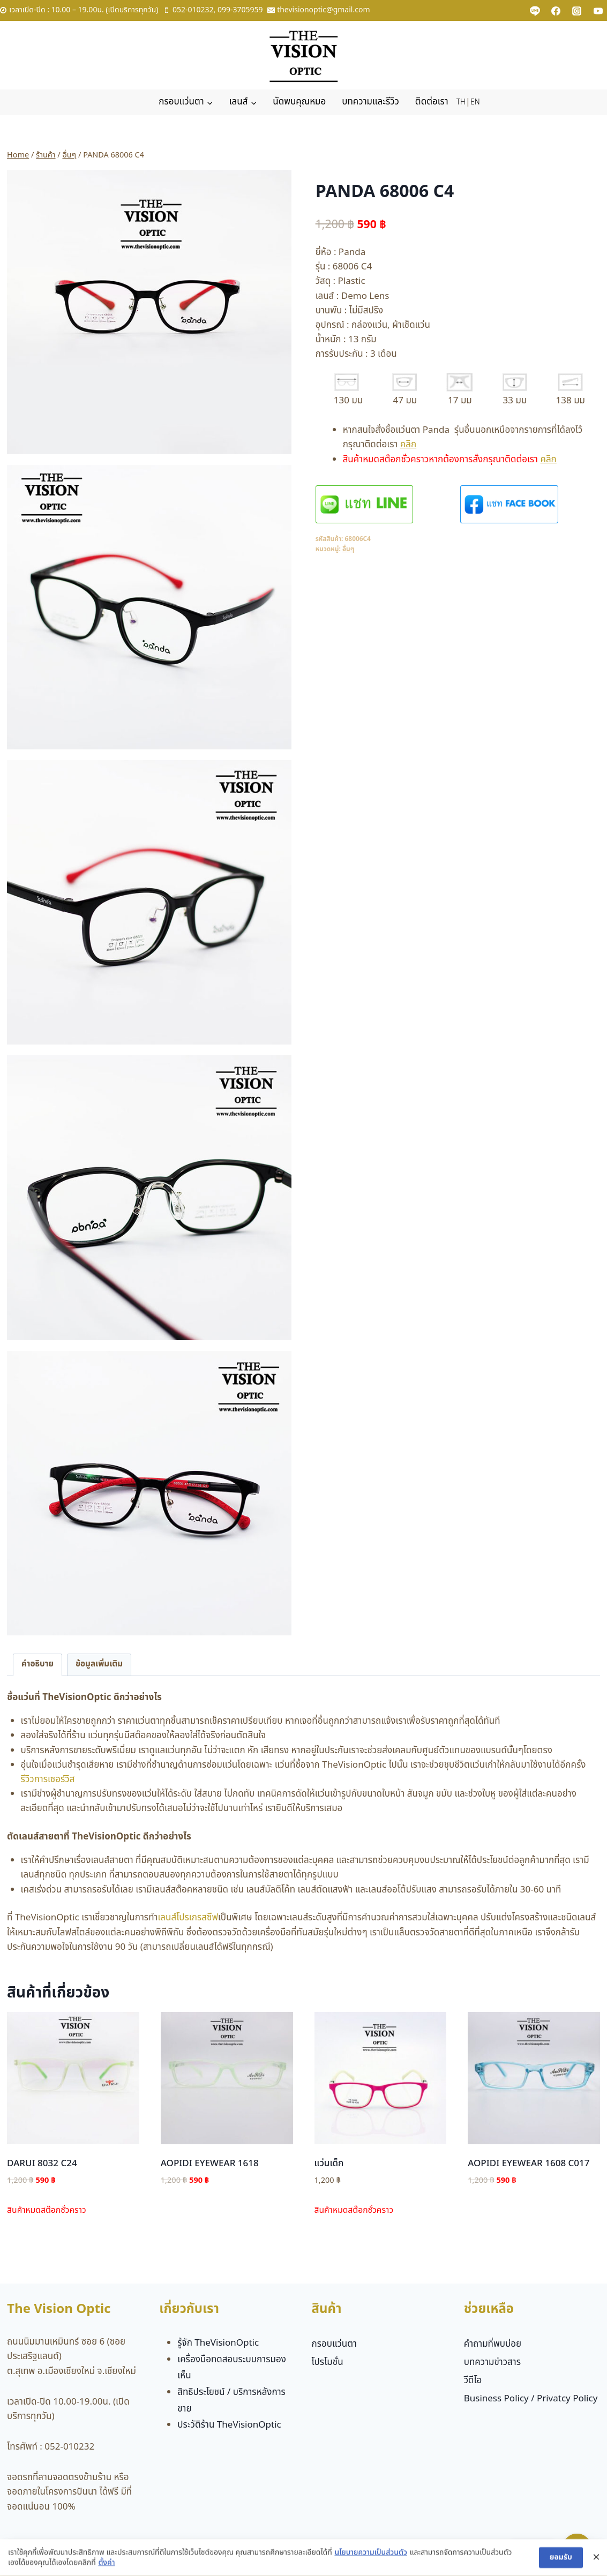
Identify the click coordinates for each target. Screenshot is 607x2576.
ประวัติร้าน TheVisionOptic (229, 2425)
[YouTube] (598, 11)
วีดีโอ (473, 2380)
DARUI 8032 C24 (42, 2164)
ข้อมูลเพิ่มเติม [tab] (99, 1664)
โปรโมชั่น (327, 2362)
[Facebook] (556, 11)
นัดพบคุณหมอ (299, 102)
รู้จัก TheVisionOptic (218, 2343)
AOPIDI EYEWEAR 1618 (210, 2164)
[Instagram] (577, 11)
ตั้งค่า (106, 2565)
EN (474, 102)
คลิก (408, 445)
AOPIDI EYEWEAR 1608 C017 (528, 2164)
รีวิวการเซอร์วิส (48, 1779)
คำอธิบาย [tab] (37, 1664)
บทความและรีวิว (370, 102)
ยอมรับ (561, 2559)
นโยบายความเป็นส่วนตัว (370, 2555)
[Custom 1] (535, 11)
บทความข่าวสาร (492, 2362)
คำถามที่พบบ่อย (492, 2344)
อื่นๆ (348, 549)
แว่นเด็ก (329, 2164)
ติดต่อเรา (431, 102)
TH (461, 102)
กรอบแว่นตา (334, 2344)
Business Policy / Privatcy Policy (531, 2399)
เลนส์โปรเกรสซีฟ (188, 1918)
